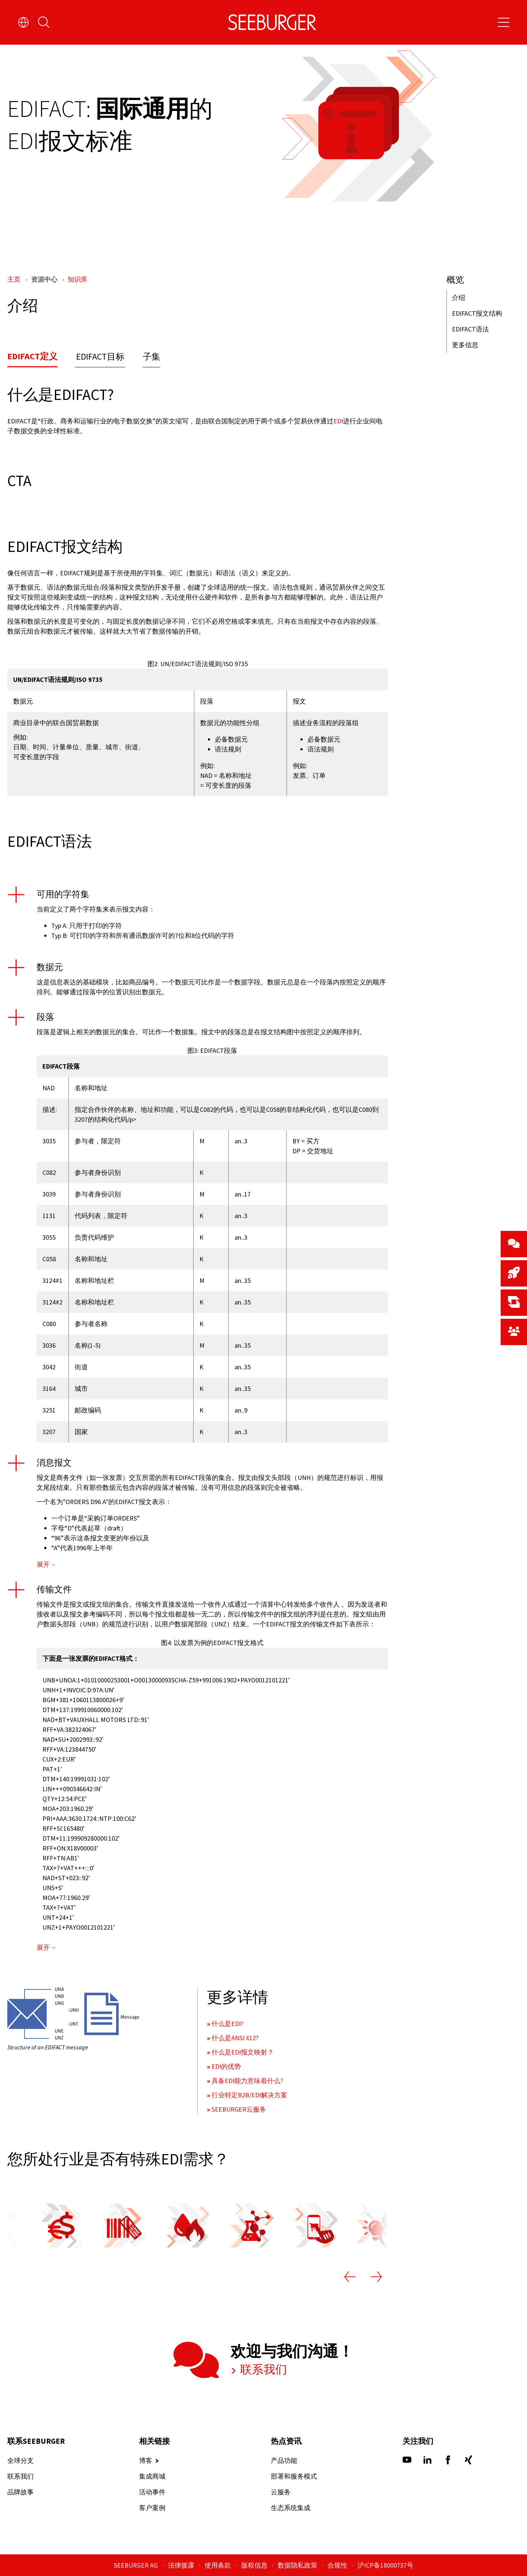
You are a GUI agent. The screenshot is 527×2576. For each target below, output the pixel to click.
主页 (14, 279)
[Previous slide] (350, 2277)
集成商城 (152, 2476)
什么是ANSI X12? (235, 2038)
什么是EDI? (227, 2023)
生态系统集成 (290, 2507)
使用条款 (218, 2565)
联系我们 (262, 2369)
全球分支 (20, 2460)
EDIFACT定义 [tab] (32, 356)
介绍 (458, 297)
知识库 (77, 279)
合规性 (338, 2565)
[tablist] (197, 358)
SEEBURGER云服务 (239, 2109)
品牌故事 (20, 2492)
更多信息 (465, 345)
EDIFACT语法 (470, 329)
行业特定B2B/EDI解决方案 (249, 2095)
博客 (145, 2460)
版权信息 (255, 2565)
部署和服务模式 (294, 2476)
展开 (43, 1565)
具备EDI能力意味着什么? (247, 2080)
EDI (338, 421)
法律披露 (182, 2565)
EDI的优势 (226, 2066)
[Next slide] (376, 2277)
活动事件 (152, 2492)
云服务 (281, 2492)
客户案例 (152, 2507)
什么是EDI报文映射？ (243, 2052)
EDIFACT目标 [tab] (100, 356)
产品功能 (284, 2460)
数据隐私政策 (298, 2565)
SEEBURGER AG (136, 2565)
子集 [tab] (151, 356)
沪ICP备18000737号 (385, 2565)
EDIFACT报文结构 (477, 313)
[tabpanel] (197, 410)
